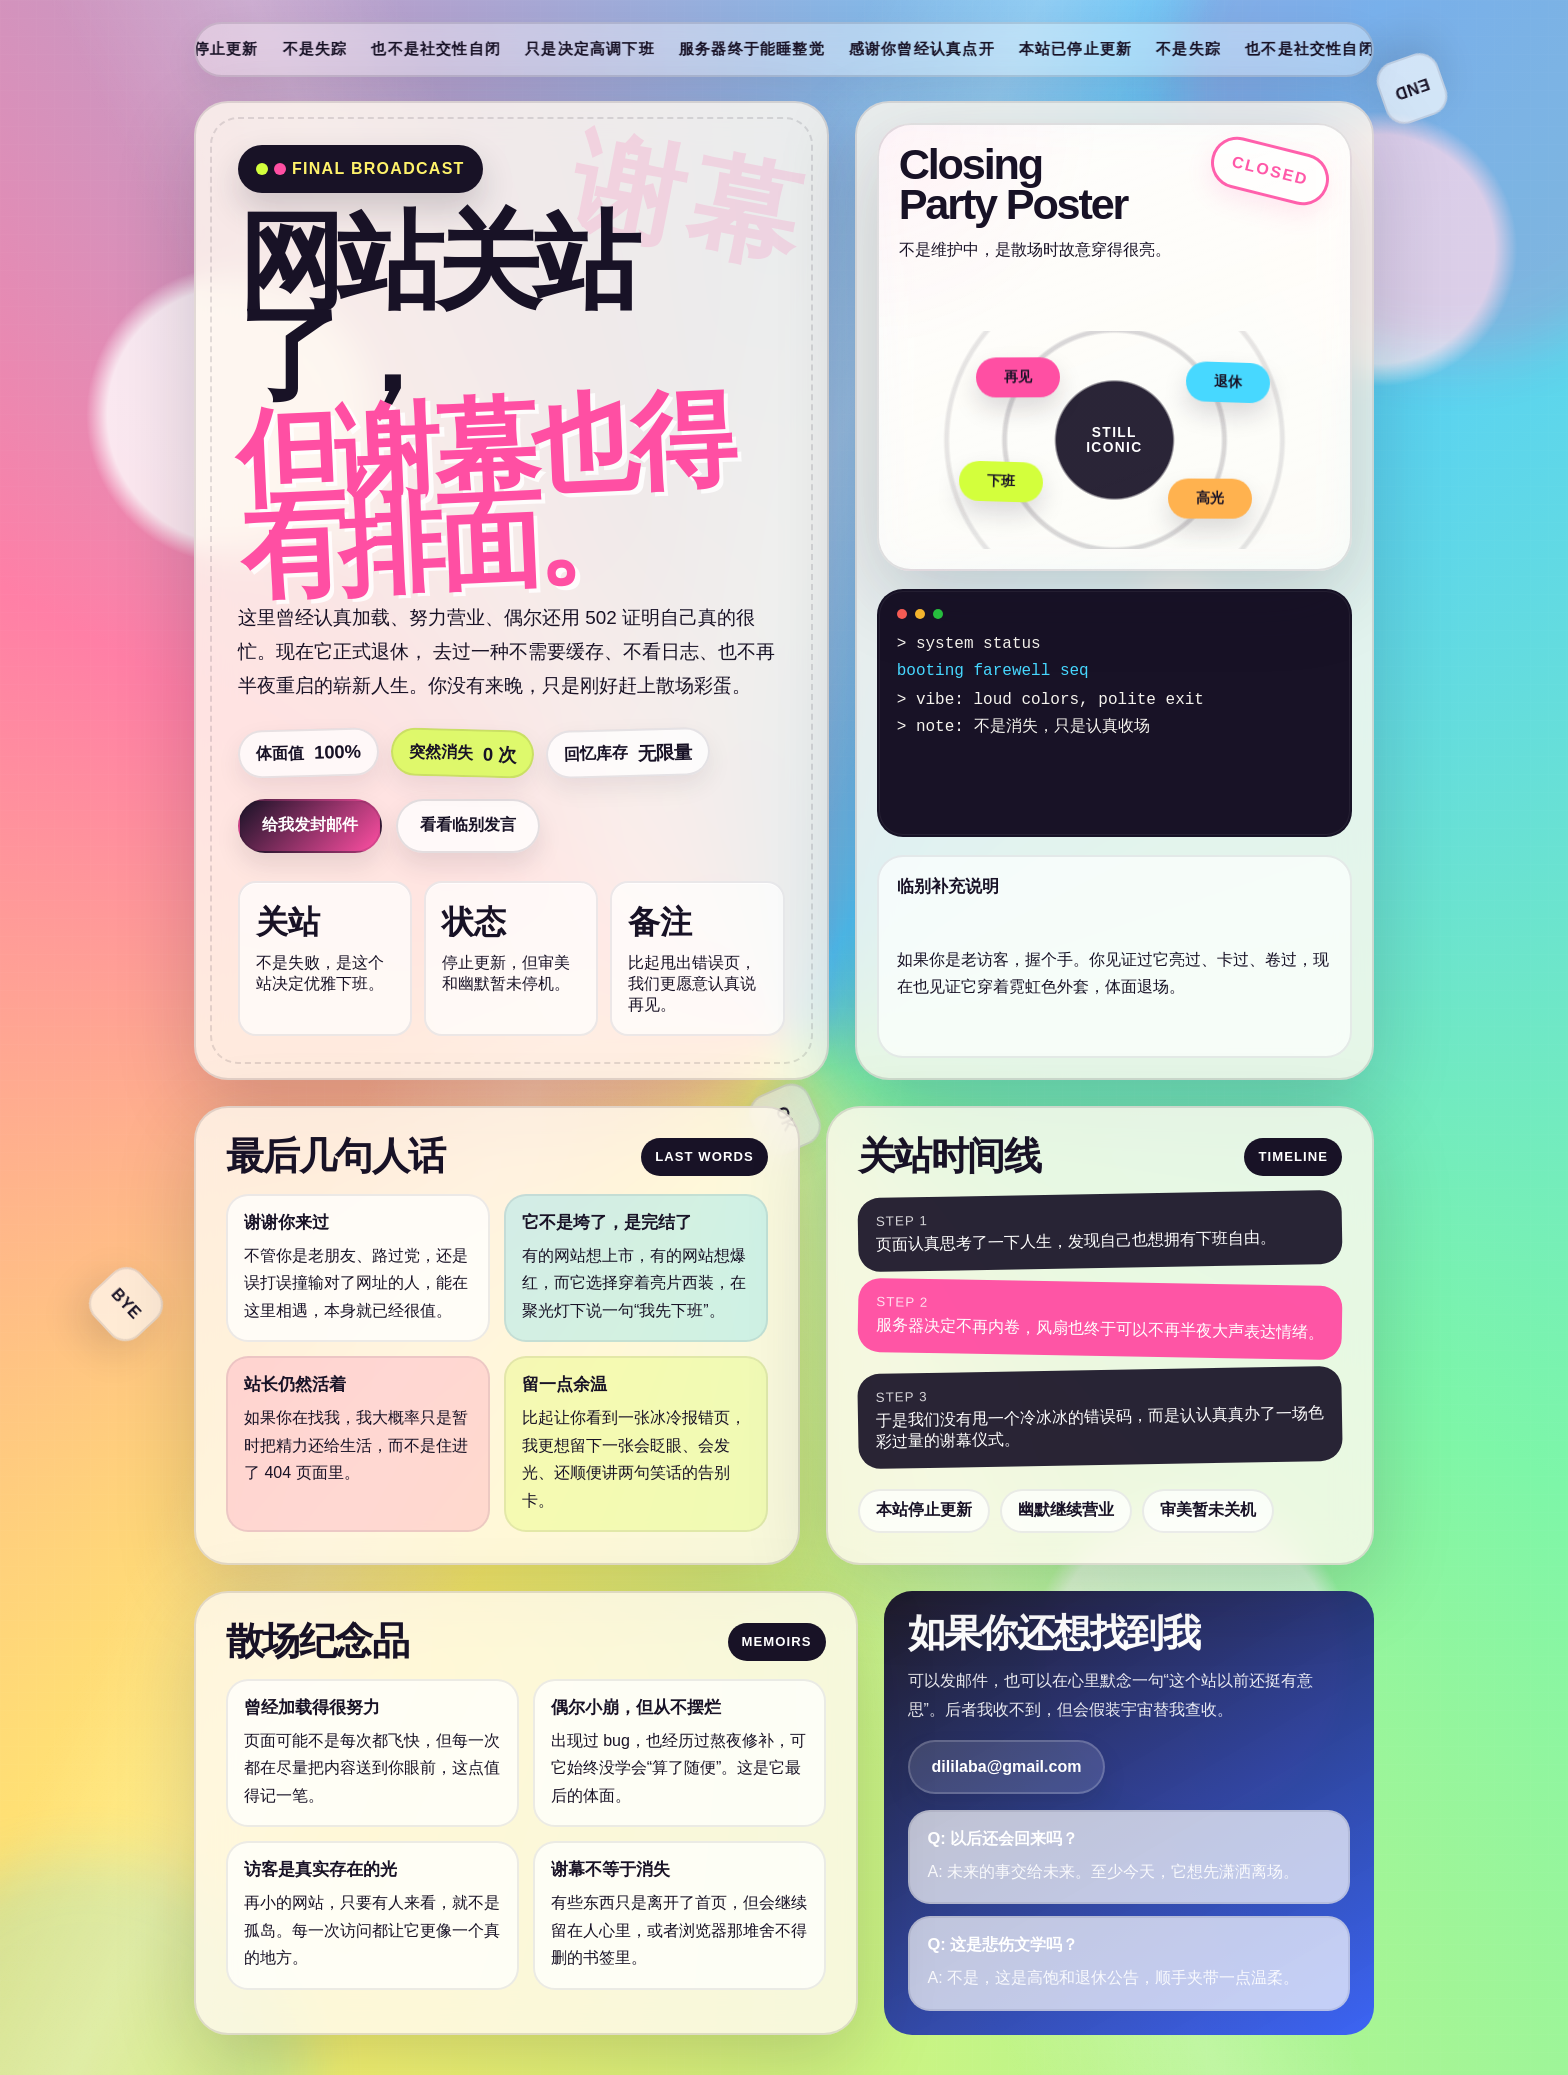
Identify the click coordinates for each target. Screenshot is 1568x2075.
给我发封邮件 (310, 824)
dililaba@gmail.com (1007, 1766)
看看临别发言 (468, 824)
